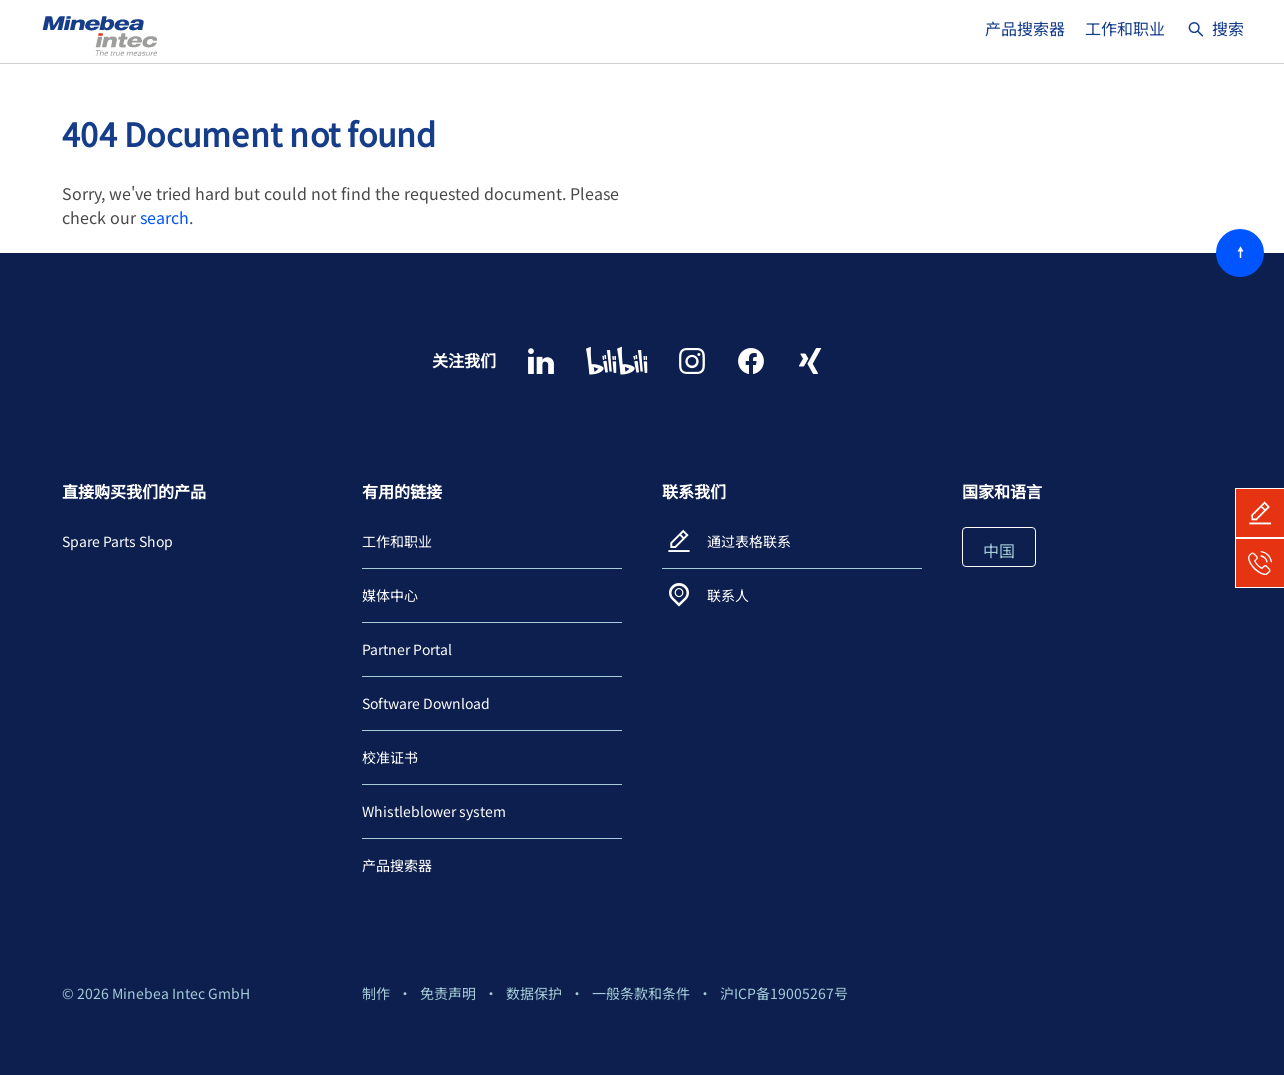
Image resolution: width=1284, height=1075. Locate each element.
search (164, 217)
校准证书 (390, 757)
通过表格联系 (749, 541)
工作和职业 (1125, 28)
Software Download (426, 703)
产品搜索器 (1025, 28)
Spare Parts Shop (117, 541)
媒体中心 (390, 595)
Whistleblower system (434, 811)
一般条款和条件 (641, 993)
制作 (376, 993)
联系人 (728, 595)
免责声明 (448, 993)
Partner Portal (407, 649)
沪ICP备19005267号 (784, 993)
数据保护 (534, 993)
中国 (999, 550)
